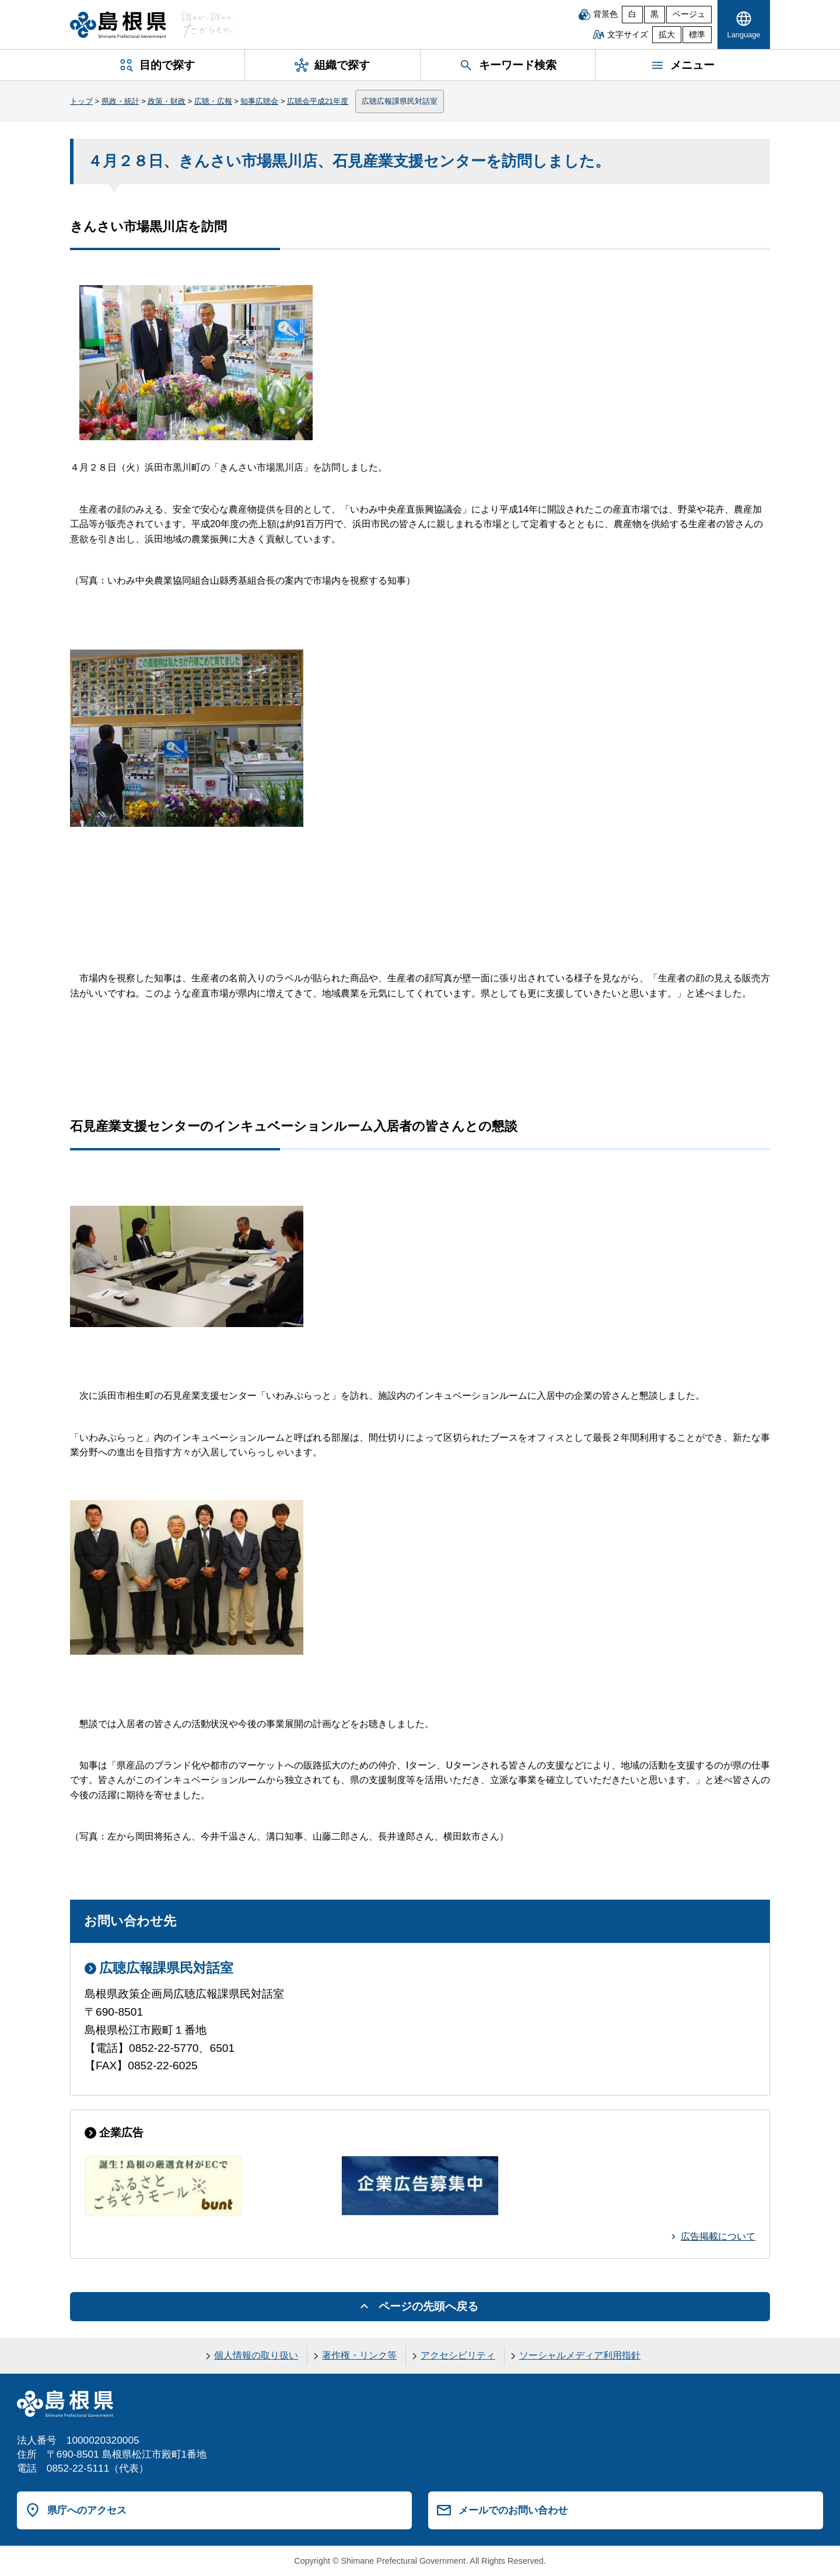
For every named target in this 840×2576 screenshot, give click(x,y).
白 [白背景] (632, 14)
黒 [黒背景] (654, 14)
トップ (81, 101)
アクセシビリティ (458, 2355)
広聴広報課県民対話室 (400, 101)
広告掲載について (718, 2236)
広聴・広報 (213, 101)
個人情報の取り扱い (256, 2355)
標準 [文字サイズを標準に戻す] (697, 34)
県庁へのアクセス (87, 2510)
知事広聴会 (259, 101)
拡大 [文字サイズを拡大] (667, 34)
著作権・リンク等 (359, 2355)
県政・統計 (120, 101)
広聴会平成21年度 (317, 101)
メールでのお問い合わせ (513, 2510)
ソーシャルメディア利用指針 (579, 2355)
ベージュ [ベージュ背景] (689, 14)
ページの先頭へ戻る (428, 2306)
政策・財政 (167, 101)
